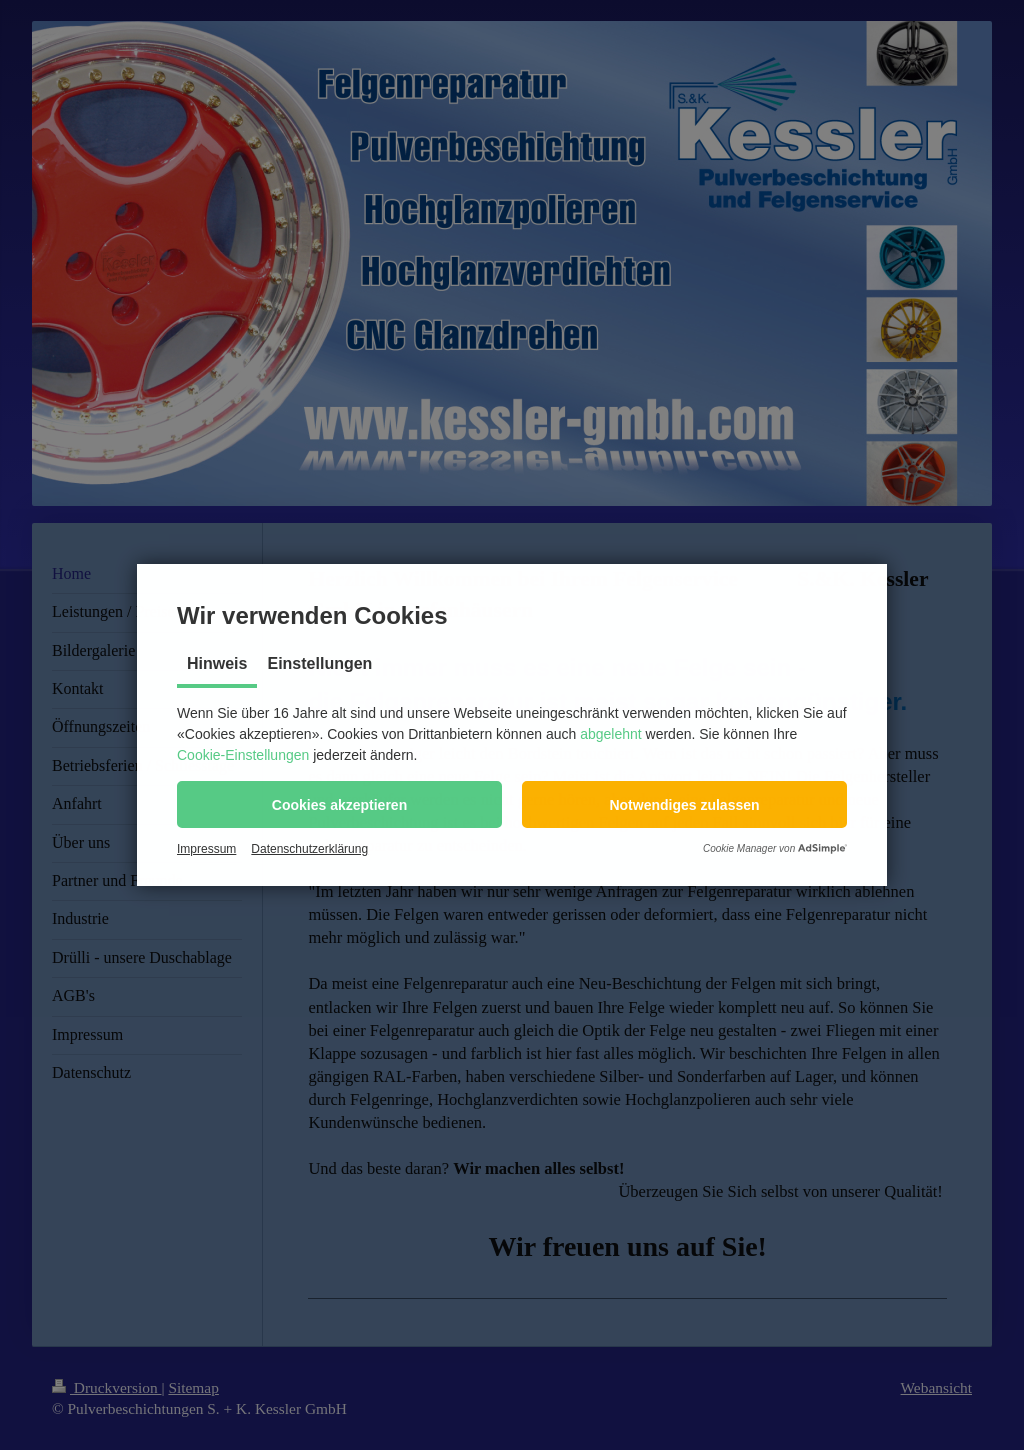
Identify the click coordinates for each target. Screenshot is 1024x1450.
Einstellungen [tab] (319, 663)
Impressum (206, 849)
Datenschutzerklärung (309, 849)
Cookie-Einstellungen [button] (243, 755)
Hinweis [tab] (217, 663)
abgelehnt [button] (611, 734)
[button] (339, 804)
